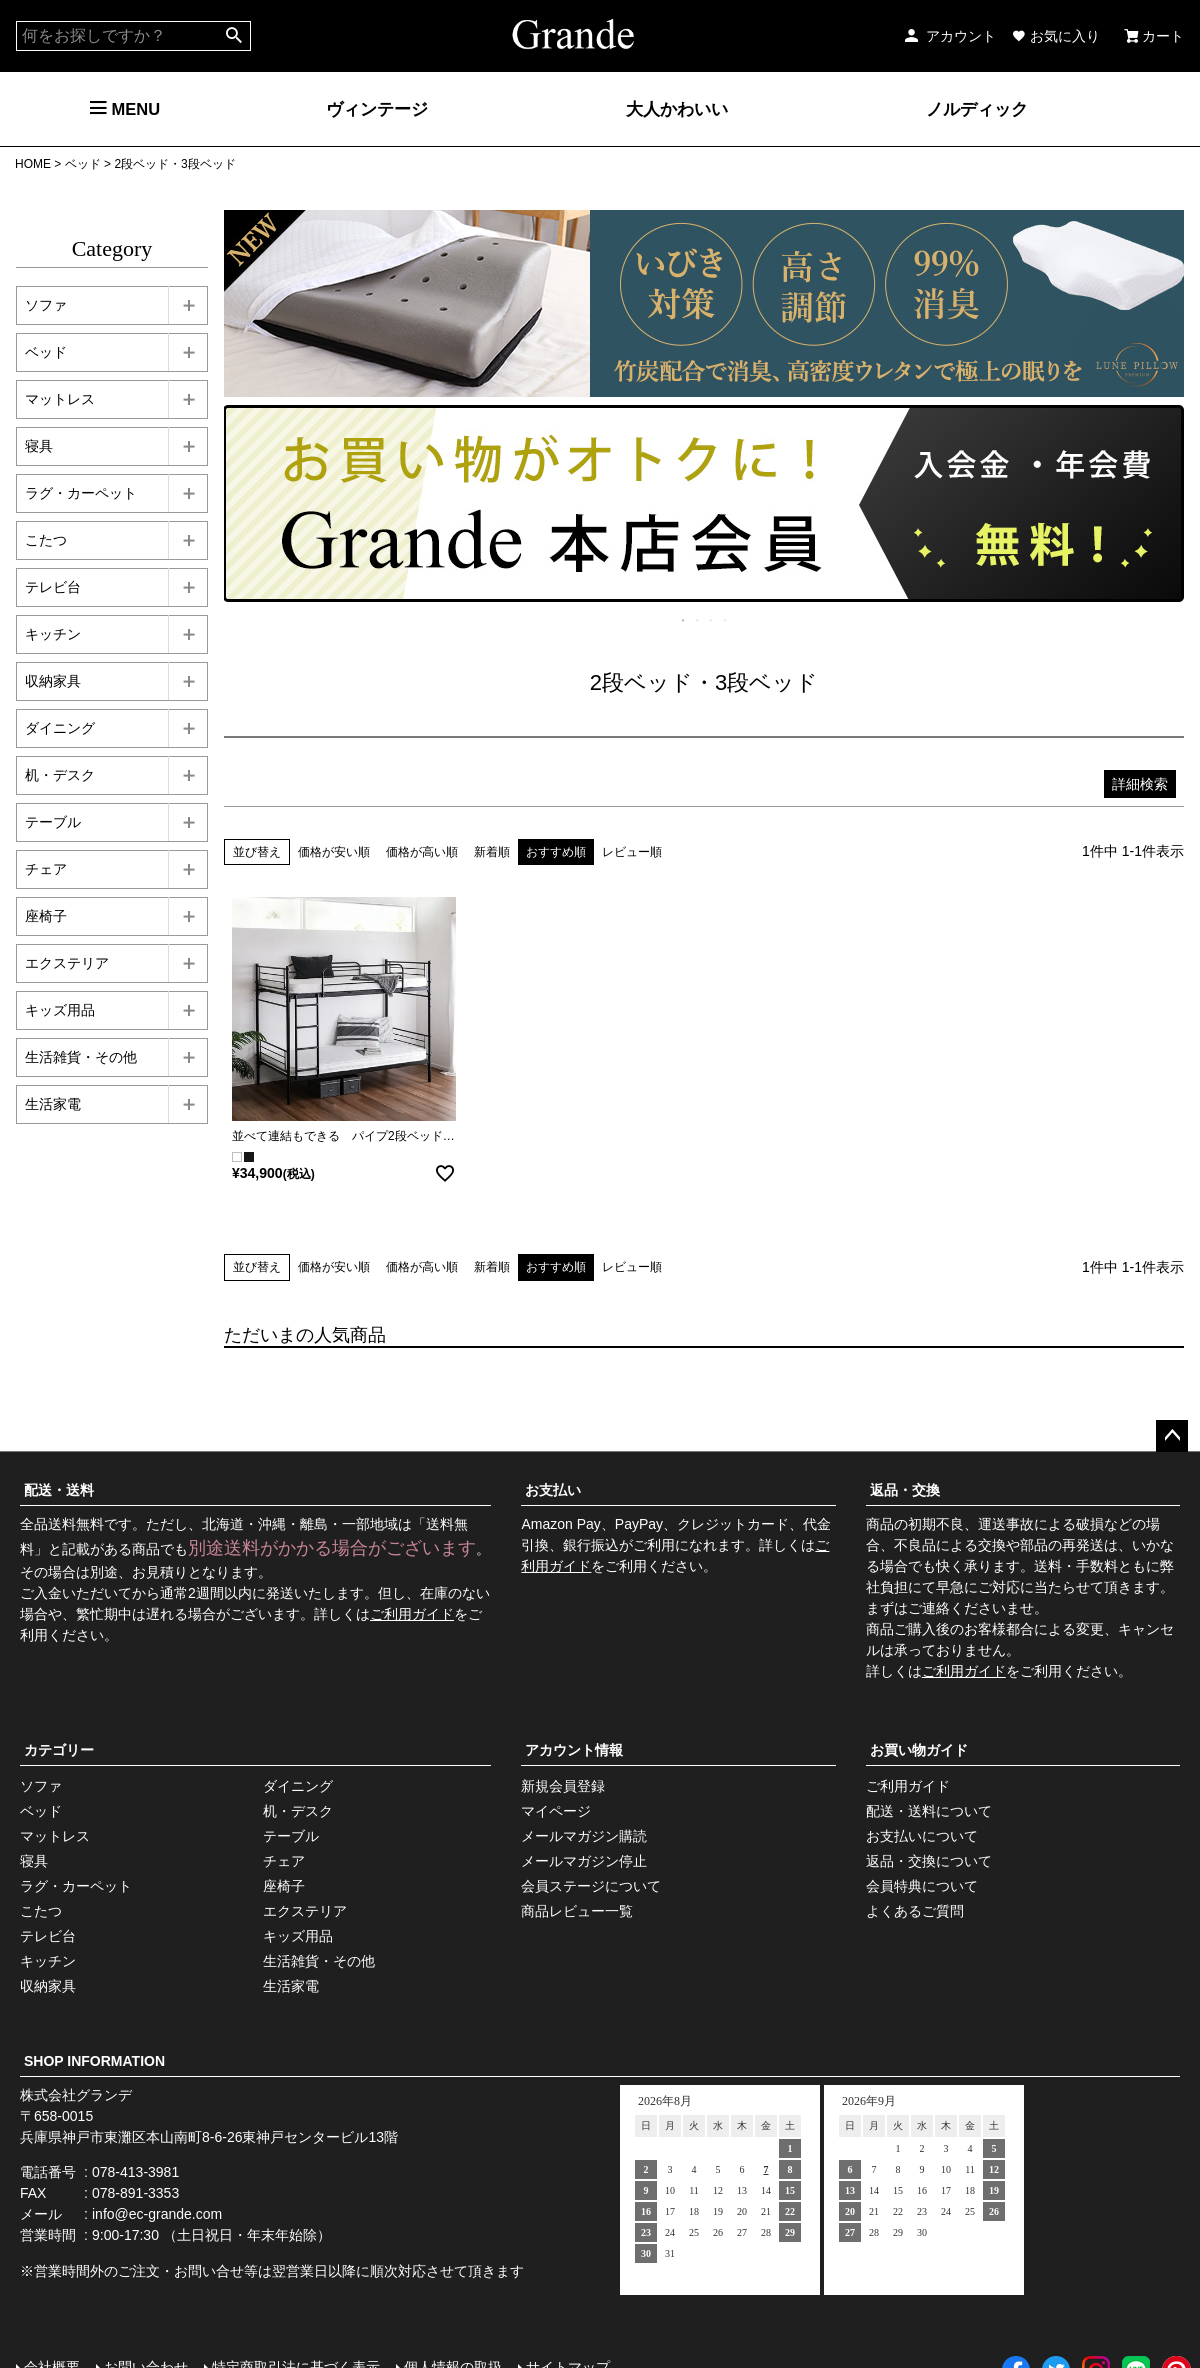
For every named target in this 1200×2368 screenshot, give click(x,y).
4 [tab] (726, 620)
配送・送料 (59, 1490)
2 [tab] (698, 620)
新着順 (492, 852)
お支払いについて (922, 1836)
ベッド (83, 164)
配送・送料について (929, 1811)
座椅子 (284, 1886)
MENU (125, 109)
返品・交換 (905, 1490)
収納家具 (48, 1986)
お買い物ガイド (919, 1750)
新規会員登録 (563, 1786)
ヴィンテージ (377, 109)
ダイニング (298, 1786)
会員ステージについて (591, 1886)
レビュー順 (632, 852)
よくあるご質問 (915, 1911)
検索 (234, 36)
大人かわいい (677, 109)
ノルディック (977, 109)
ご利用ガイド (412, 1614)
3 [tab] (712, 620)
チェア (284, 1861)
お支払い (553, 1490)
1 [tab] (684, 620)
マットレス (55, 1836)
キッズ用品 (298, 1936)
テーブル (291, 1836)
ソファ (41, 1786)
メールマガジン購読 (584, 1836)
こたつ (41, 1911)
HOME (33, 164)
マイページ (556, 1811)
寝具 (34, 1861)
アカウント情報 (574, 1750)
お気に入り (1056, 36)
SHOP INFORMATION (94, 2061)
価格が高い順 (422, 852)
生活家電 (291, 1986)
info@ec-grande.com (157, 2214)
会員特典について (922, 1886)
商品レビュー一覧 (577, 1911)
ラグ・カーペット (76, 1886)
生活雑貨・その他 (319, 1961)
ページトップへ (1172, 1436)
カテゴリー (59, 1750)
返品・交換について (929, 1861)
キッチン (48, 1961)
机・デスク (298, 1811)
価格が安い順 (334, 852)
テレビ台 (48, 1936)
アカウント (949, 36)
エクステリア (305, 1911)
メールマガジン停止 (584, 1861)
